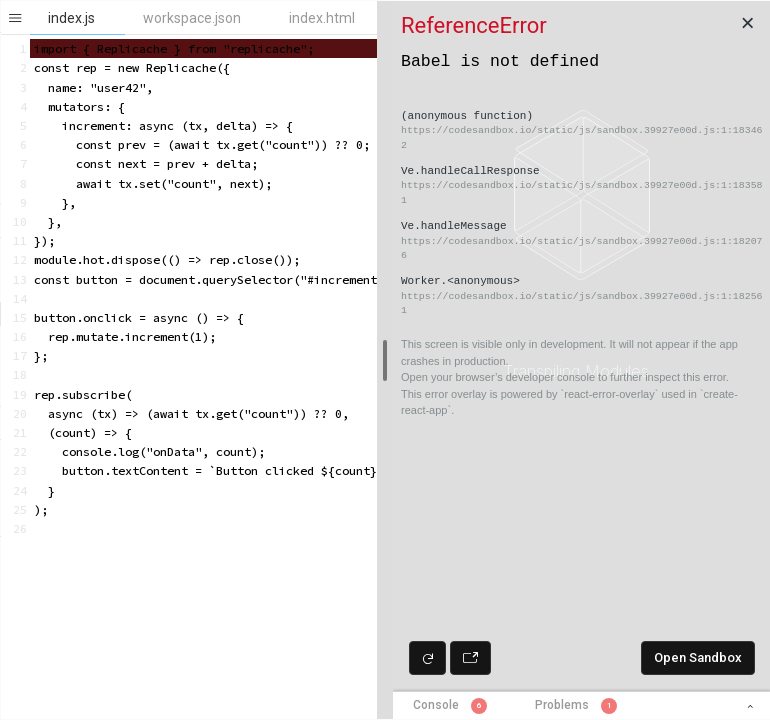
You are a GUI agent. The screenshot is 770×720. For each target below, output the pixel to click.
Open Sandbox (698, 657)
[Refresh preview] (427, 658)
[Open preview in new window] (470, 658)
